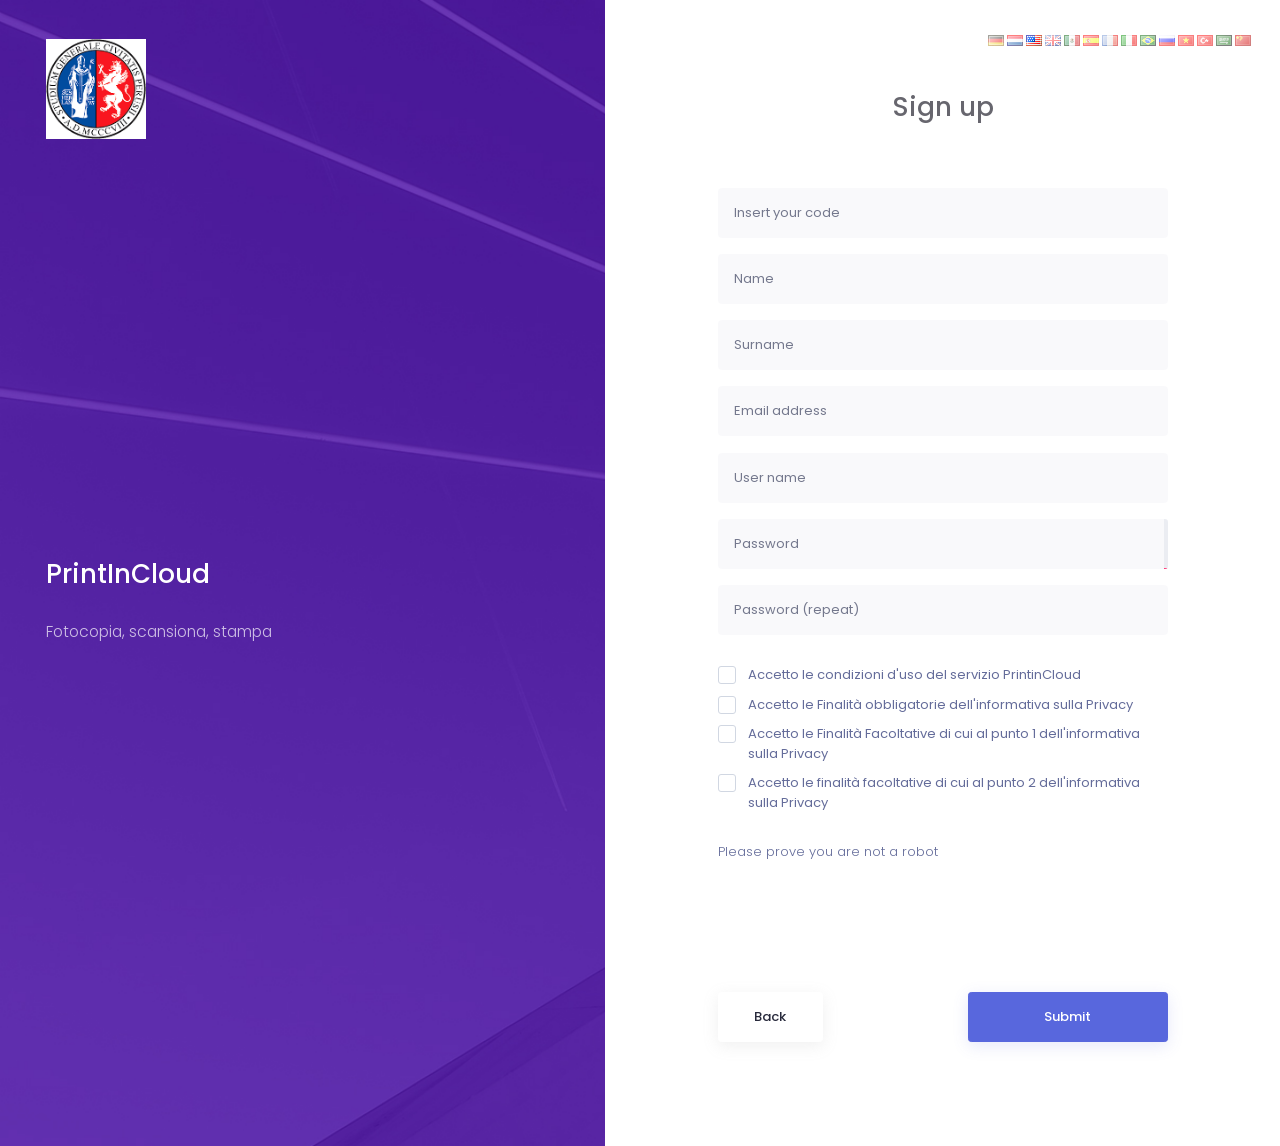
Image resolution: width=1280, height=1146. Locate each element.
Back (770, 1016)
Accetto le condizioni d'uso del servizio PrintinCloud (899, 674)
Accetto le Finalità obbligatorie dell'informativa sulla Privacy (925, 704)
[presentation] (870, 914)
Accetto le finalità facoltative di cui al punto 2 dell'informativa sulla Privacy (929, 792)
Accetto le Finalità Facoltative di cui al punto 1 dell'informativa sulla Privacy (929, 743)
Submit (1067, 1016)
